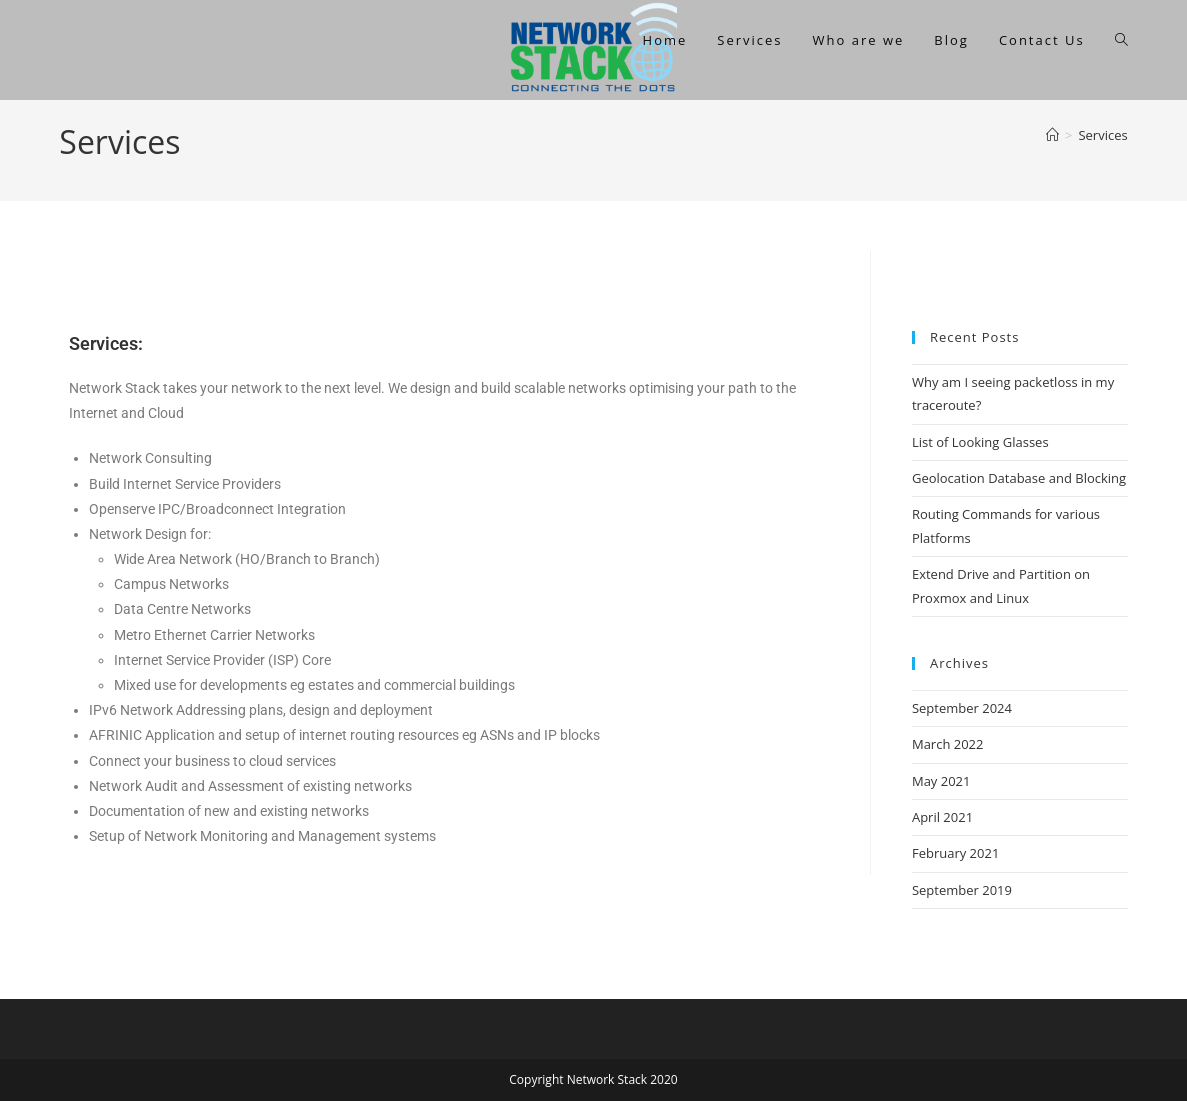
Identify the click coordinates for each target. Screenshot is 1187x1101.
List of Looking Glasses (980, 442)
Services (1102, 135)
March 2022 (948, 744)
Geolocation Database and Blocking (1019, 478)
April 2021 (942, 817)
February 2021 (955, 853)
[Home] (1052, 135)
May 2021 (941, 781)
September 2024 (962, 708)
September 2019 (962, 890)
